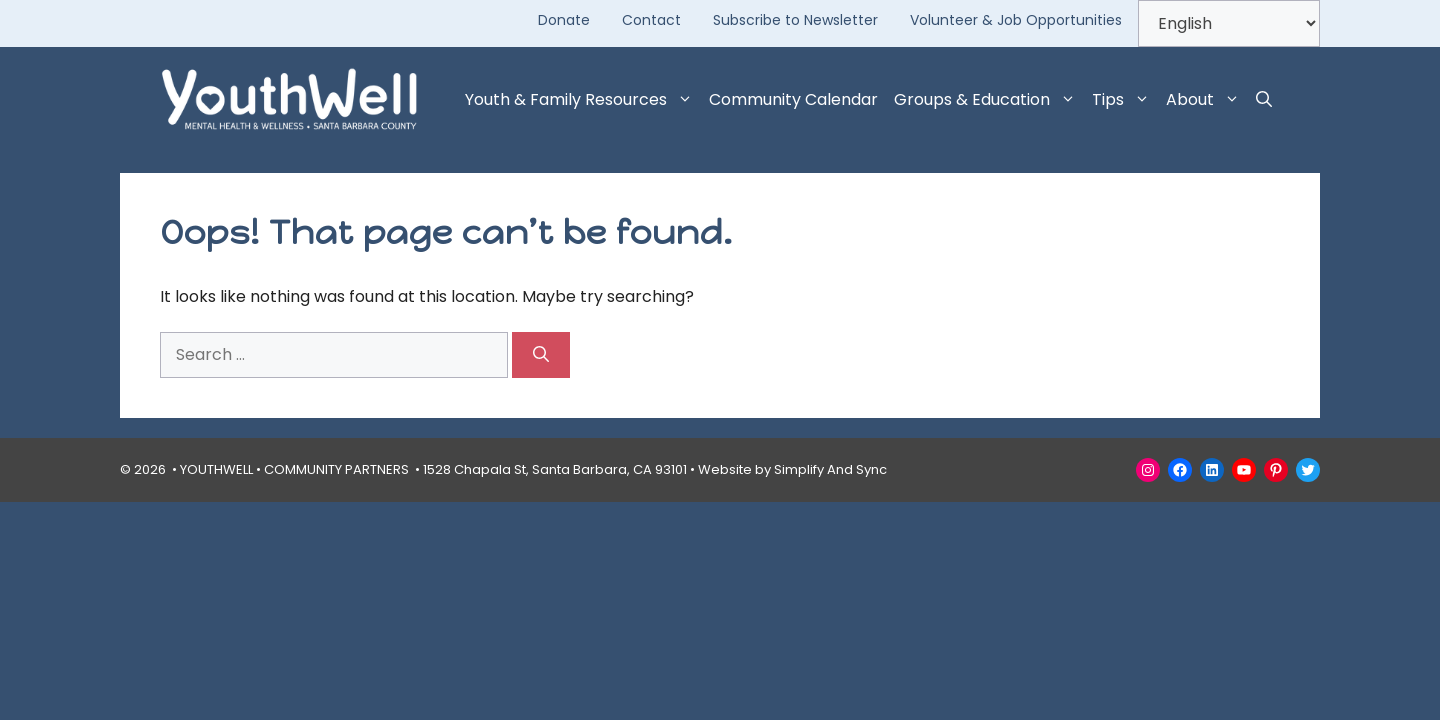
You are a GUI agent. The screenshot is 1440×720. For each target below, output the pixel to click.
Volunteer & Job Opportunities (1016, 20)
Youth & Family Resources (583, 100)
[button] (1264, 100)
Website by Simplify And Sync (792, 469)
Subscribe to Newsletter (795, 20)
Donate (564, 20)
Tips (1125, 100)
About (1207, 100)
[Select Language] (1229, 23)
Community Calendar (793, 99)
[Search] (541, 355)
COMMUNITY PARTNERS (336, 469)
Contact (651, 20)
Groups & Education (989, 100)
